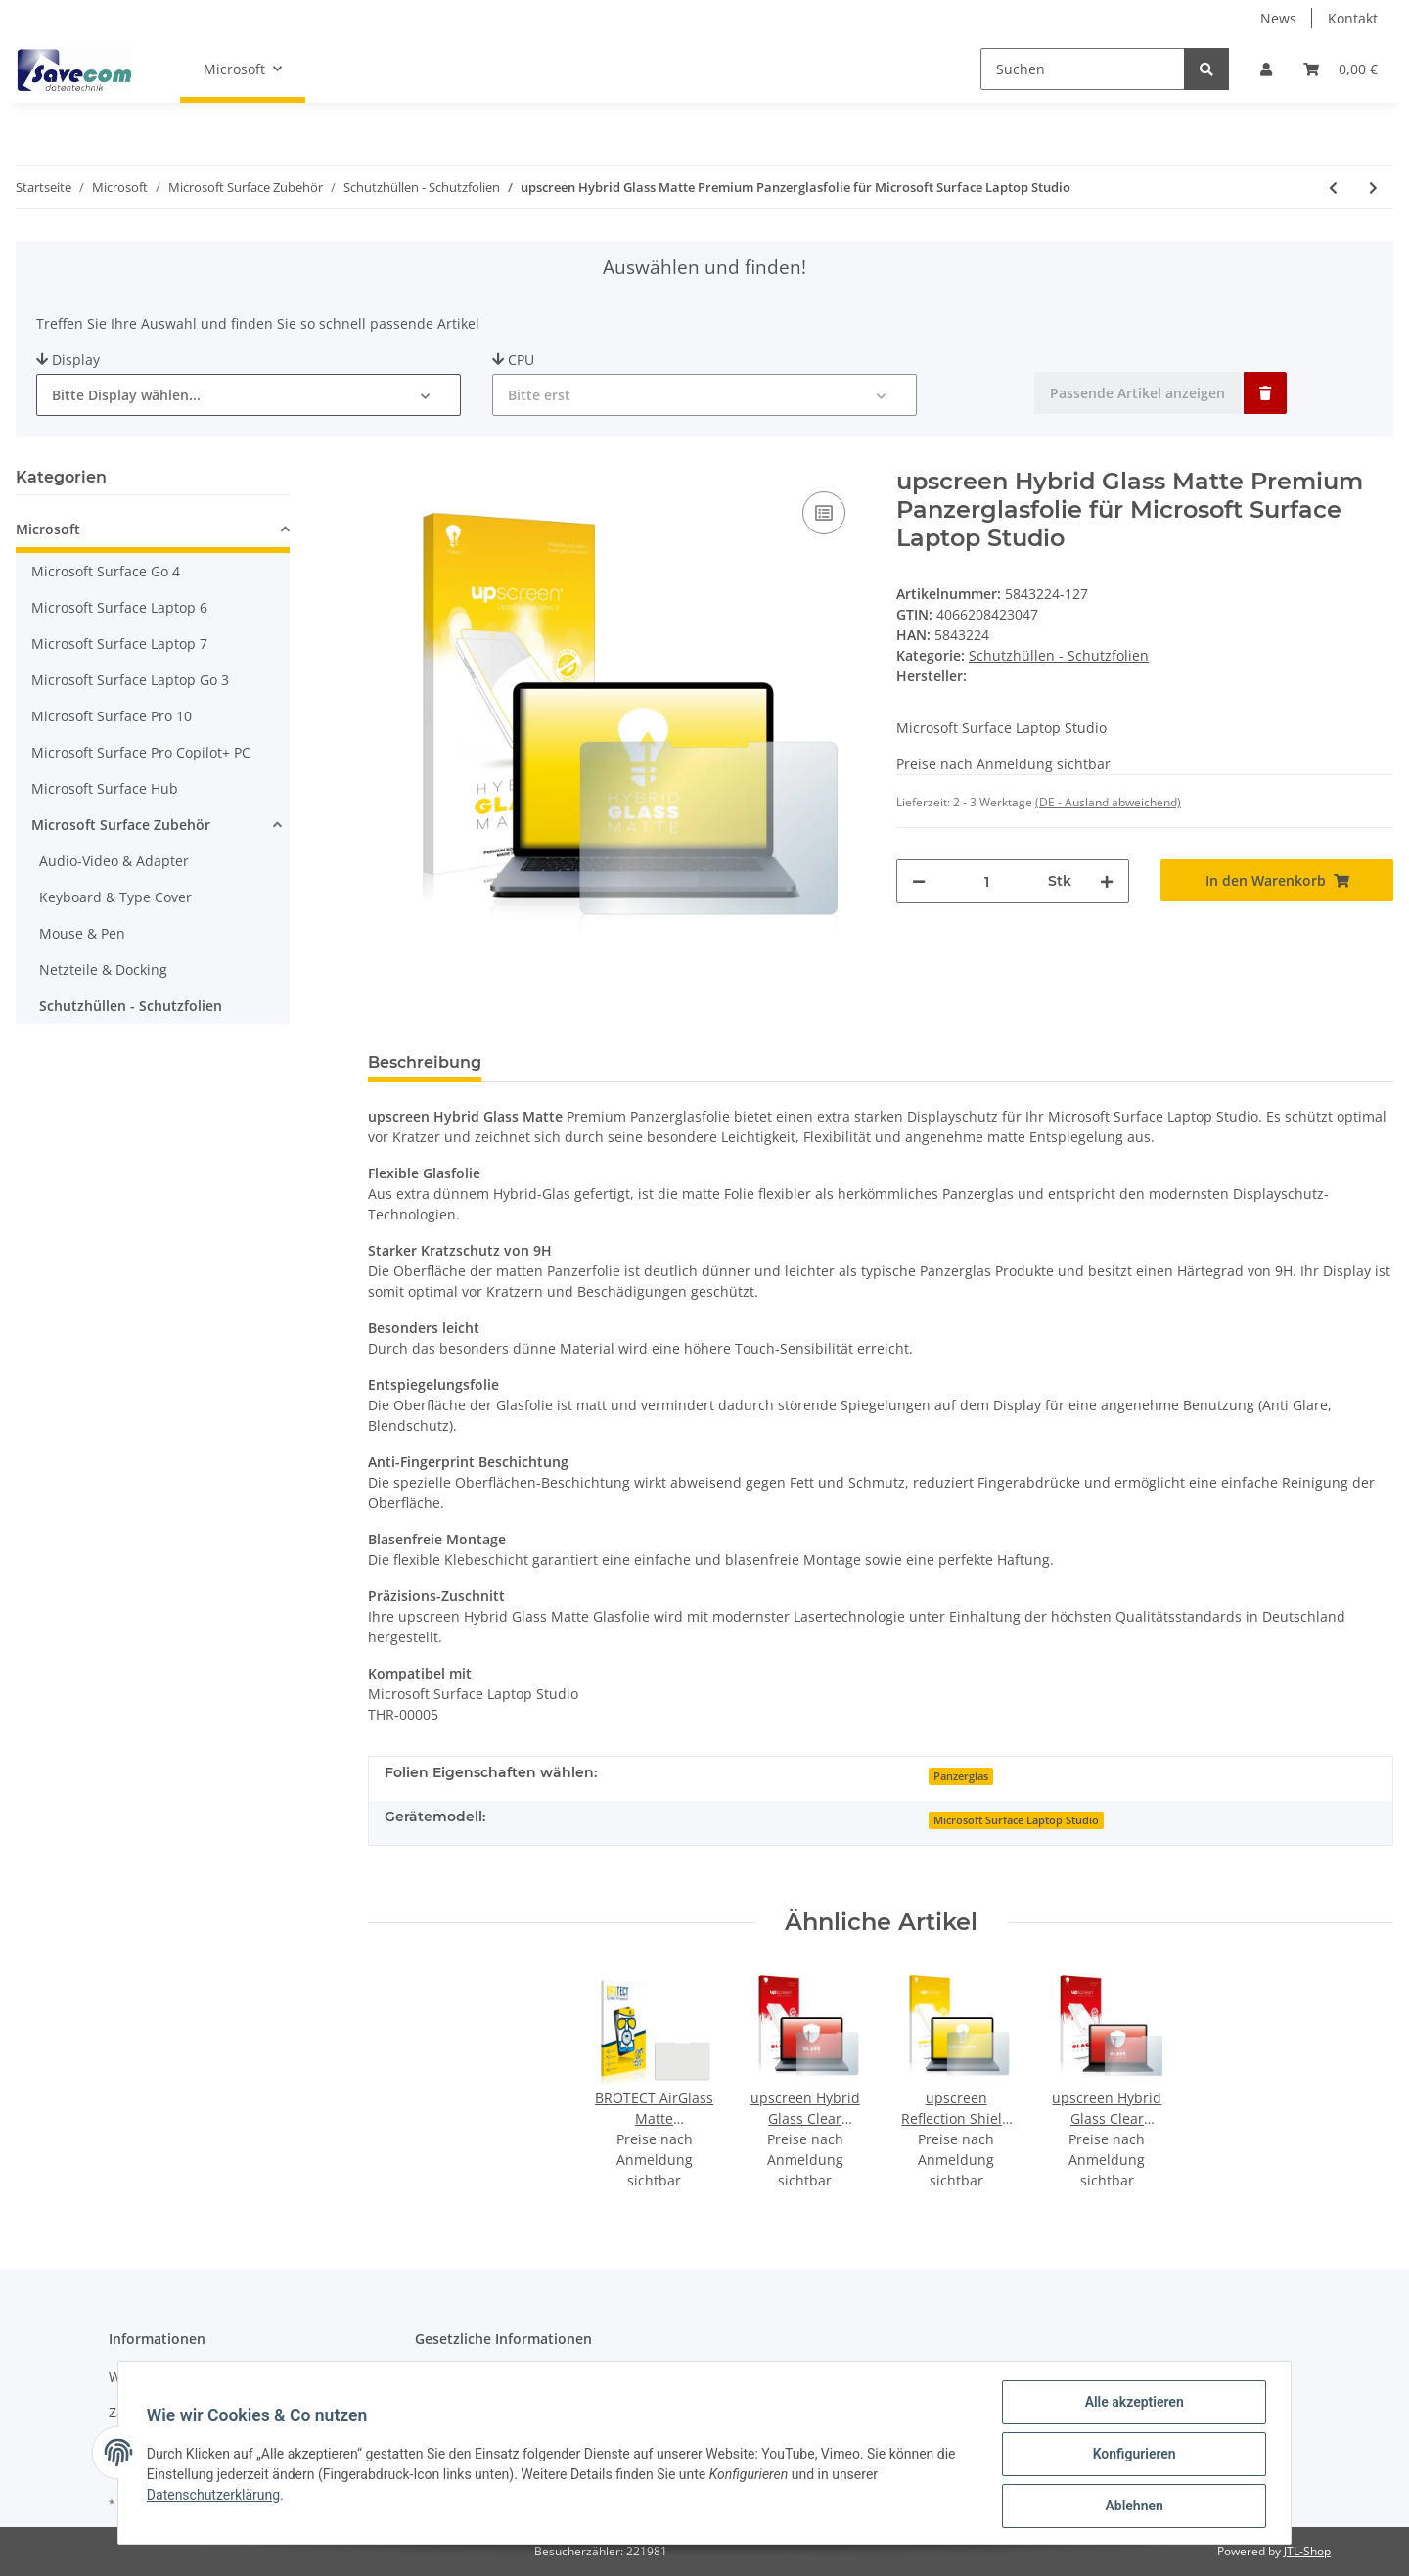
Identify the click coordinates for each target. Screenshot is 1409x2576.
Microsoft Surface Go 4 (105, 571)
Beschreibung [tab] (424, 1062)
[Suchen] (1082, 69)
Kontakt (1353, 18)
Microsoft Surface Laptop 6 (119, 607)
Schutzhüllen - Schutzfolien (1059, 655)
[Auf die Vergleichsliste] (823, 512)
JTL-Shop (1307, 2551)
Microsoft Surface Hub (104, 788)
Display (68, 359)
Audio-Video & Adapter (114, 860)
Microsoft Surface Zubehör (120, 824)
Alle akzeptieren (1130, 2405)
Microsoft (48, 529)
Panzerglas (960, 1776)
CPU (513, 359)
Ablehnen (1130, 2506)
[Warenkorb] (1340, 69)
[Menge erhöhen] (1106, 881)
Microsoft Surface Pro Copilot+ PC (140, 752)
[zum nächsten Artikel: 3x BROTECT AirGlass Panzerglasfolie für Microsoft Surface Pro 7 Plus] (1373, 187)
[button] (1266, 69)
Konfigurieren (1130, 2455)
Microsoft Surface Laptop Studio (1016, 1820)
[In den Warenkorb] (1276, 880)
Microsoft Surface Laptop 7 (119, 643)
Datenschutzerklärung (216, 2497)
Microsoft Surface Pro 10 (111, 716)
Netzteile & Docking (103, 969)
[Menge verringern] (918, 881)
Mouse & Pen (82, 933)
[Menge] (986, 881)
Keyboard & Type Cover (115, 897)
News (1278, 18)
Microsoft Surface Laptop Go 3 (130, 679)
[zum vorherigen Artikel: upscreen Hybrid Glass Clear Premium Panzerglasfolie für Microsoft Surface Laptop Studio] (1333, 187)
